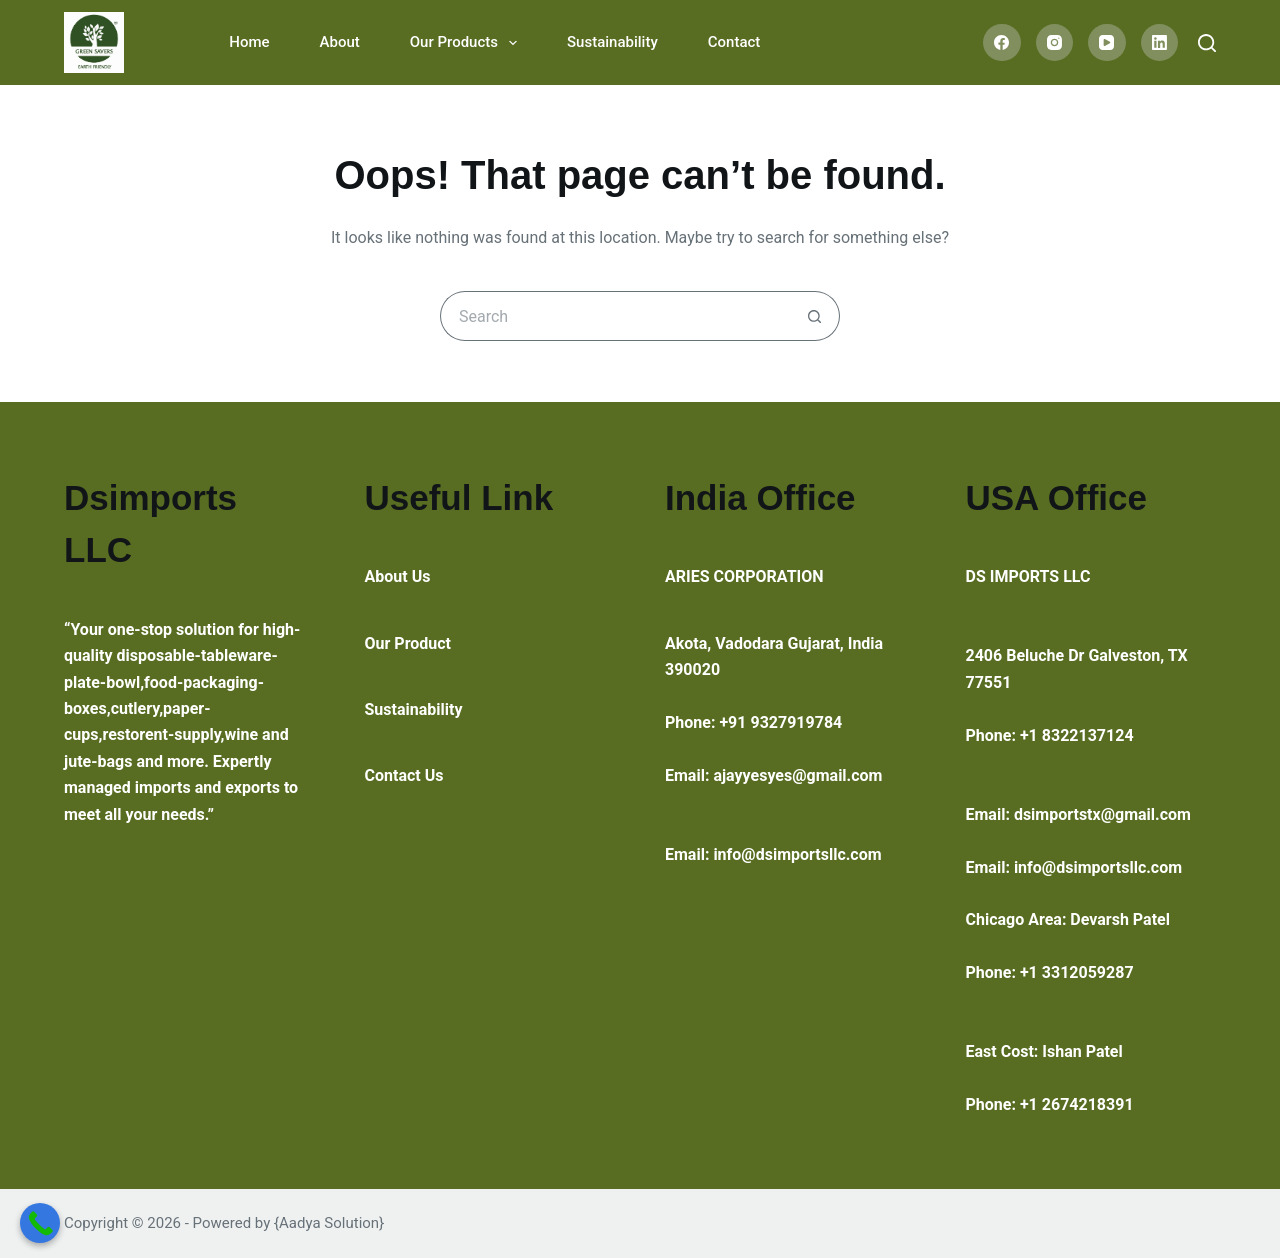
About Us (398, 576)
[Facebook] (1002, 43)
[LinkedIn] (1160, 43)
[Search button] (815, 316)
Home (249, 42)
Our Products (467, 43)
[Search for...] (615, 316)
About (340, 42)
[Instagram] (1055, 43)
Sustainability (612, 42)
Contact (734, 42)
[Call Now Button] (40, 1223)
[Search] (1207, 43)
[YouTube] (1107, 43)
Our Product (408, 643)
